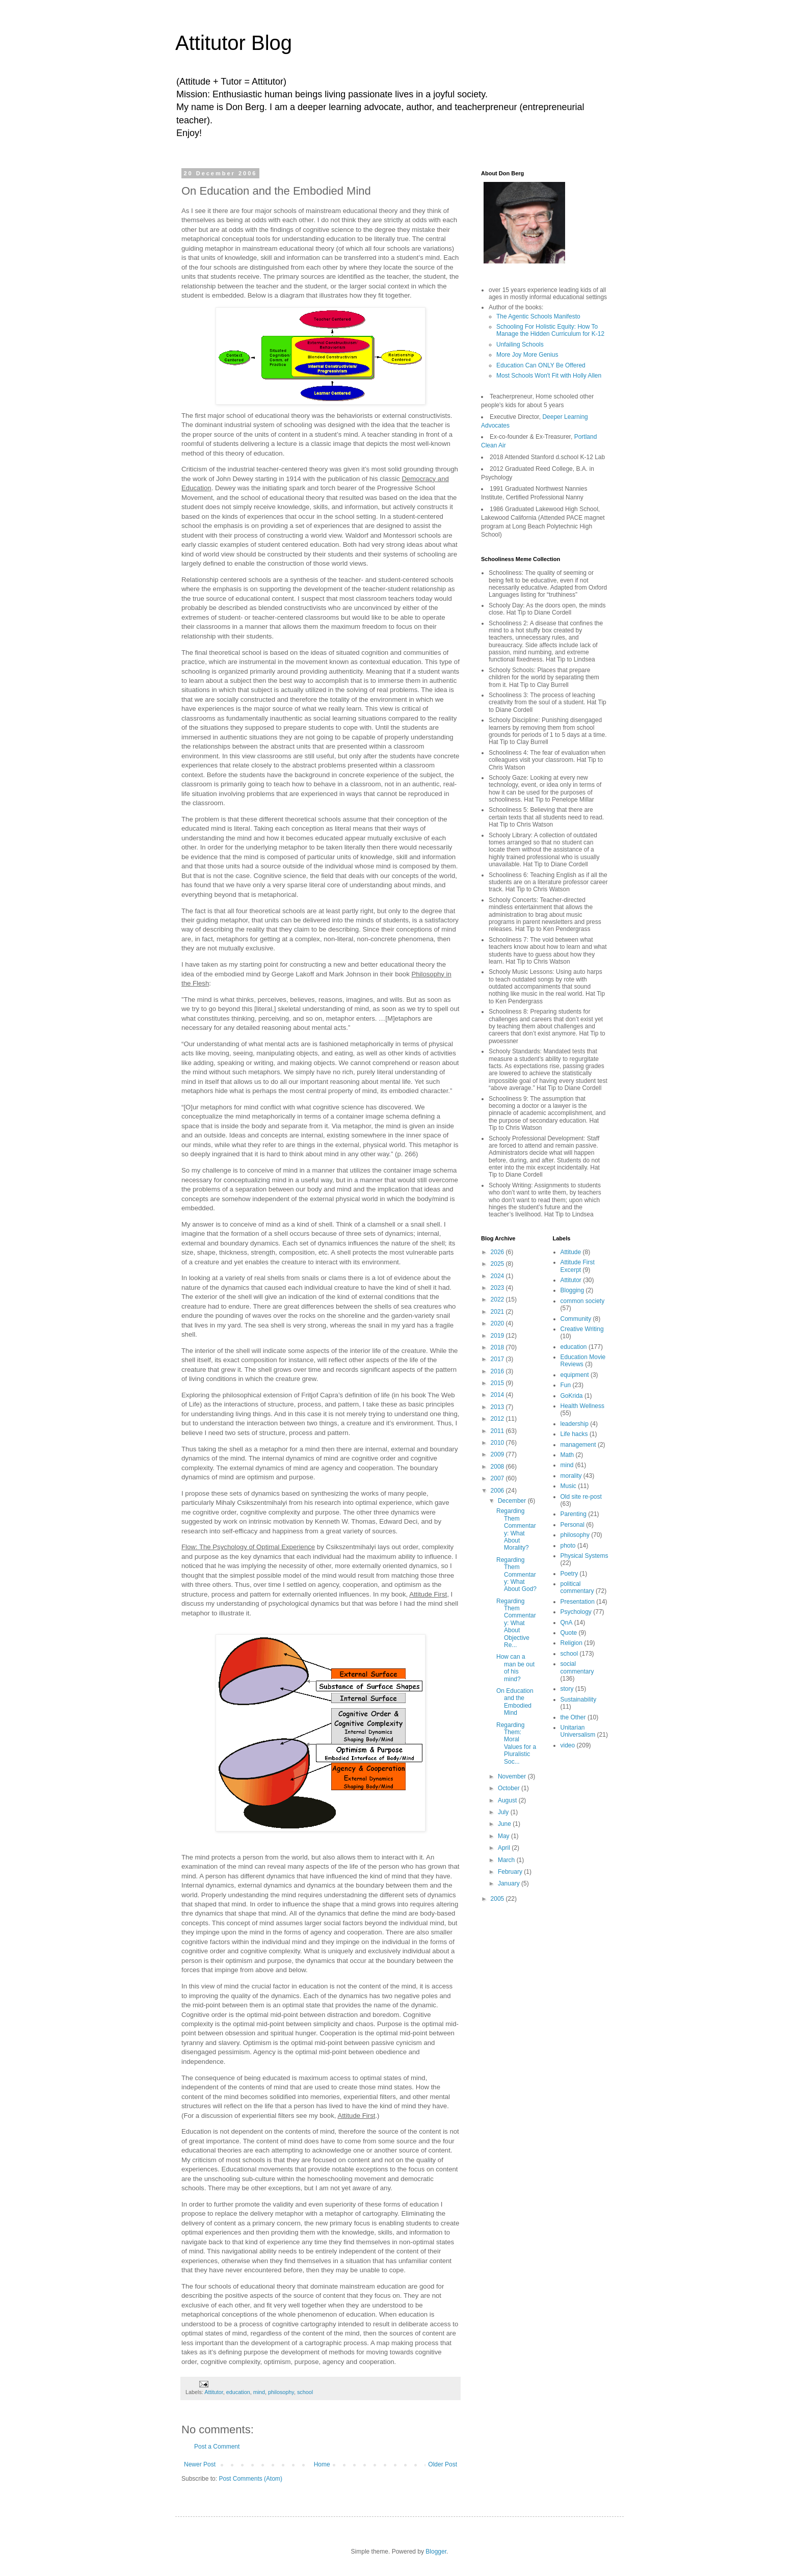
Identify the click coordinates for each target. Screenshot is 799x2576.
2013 (498, 1407)
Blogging (572, 1290)
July (504, 1812)
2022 (498, 1299)
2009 (498, 1454)
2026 (498, 1252)
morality (571, 1475)
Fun (566, 1385)
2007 (498, 1478)
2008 (498, 1466)
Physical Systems (584, 1555)
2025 (498, 1263)
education (238, 2392)
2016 (498, 1371)
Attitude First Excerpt (578, 1266)
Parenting (574, 1514)
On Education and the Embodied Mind (515, 1701)
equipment (575, 1374)
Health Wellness (582, 1406)
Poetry (569, 1573)
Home (322, 2464)
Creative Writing (582, 1329)
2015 (498, 1383)
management (578, 1444)
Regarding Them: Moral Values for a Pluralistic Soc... (516, 1743)
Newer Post (200, 2464)
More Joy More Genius (527, 354)
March (507, 1860)
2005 (498, 1898)
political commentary (577, 1587)
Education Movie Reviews (583, 1360)
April (505, 1847)
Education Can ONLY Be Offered (540, 365)
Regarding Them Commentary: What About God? (516, 1574)
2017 (498, 1359)
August (508, 1800)
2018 (498, 1347)
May (504, 1836)
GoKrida (572, 1395)
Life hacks (574, 1434)
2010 (498, 1442)
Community (576, 1318)
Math (567, 1454)
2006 (498, 1490)
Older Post (442, 2464)
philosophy (281, 2392)
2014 (498, 1394)
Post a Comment (216, 2446)
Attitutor (213, 2392)
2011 (498, 1431)
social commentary (577, 1667)
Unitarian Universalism (578, 1731)
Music (568, 1486)
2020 (498, 1323)
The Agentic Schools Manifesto (538, 316)
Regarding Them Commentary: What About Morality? (516, 1529)
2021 (498, 1311)
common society (583, 1301)
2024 (498, 1276)
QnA (567, 1622)
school (305, 2392)
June (505, 1823)
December (513, 1500)
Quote (569, 1632)
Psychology (576, 1611)
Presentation (578, 1601)
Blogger (435, 2551)
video (568, 1745)
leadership (575, 1423)
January (509, 1883)
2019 (498, 1335)
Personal (572, 1524)
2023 (498, 1287)
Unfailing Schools (520, 344)
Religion (571, 1642)
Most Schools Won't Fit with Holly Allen (548, 375)
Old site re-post (581, 1496)
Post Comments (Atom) (250, 2478)
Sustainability (579, 1699)
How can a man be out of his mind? (515, 1667)
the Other (573, 1717)
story (567, 1688)
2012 (498, 1418)
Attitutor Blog (233, 43)
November (513, 1776)
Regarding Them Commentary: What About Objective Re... (516, 1623)
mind (259, 2392)
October (509, 1788)
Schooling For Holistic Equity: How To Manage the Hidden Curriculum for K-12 (550, 330)
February (511, 1871)
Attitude (571, 1252)
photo (568, 1545)
